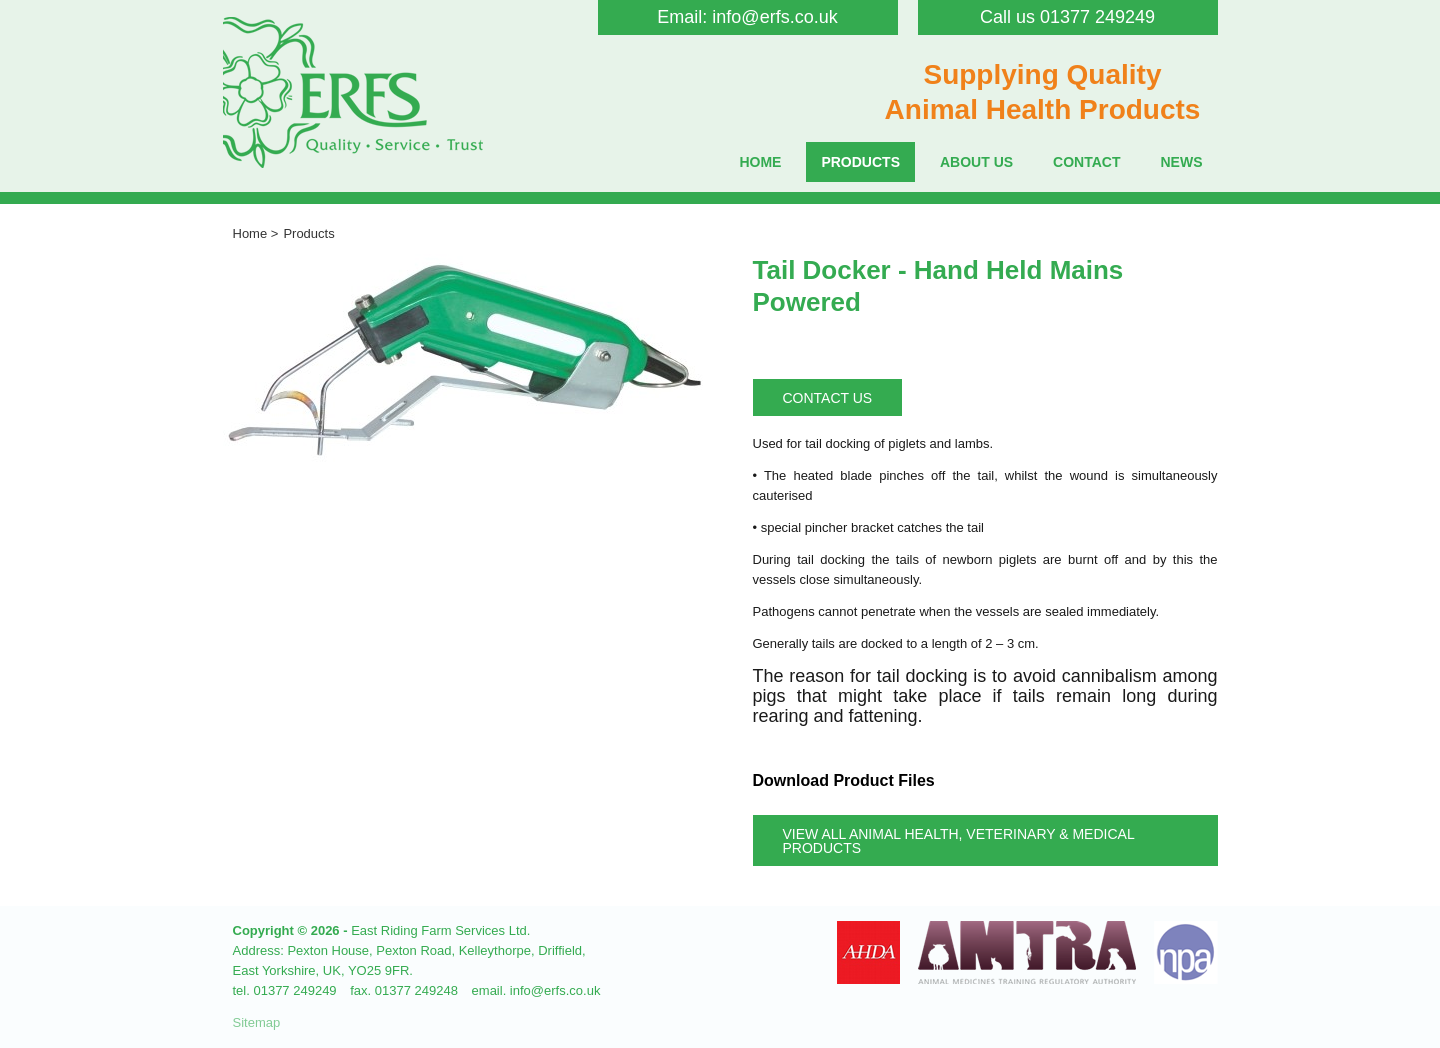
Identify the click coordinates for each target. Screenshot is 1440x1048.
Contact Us (828, 398)
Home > (256, 233)
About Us (976, 162)
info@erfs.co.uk (774, 17)
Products (860, 162)
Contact (1086, 162)
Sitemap (257, 1022)
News (1182, 162)
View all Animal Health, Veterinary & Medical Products (959, 841)
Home (760, 162)
